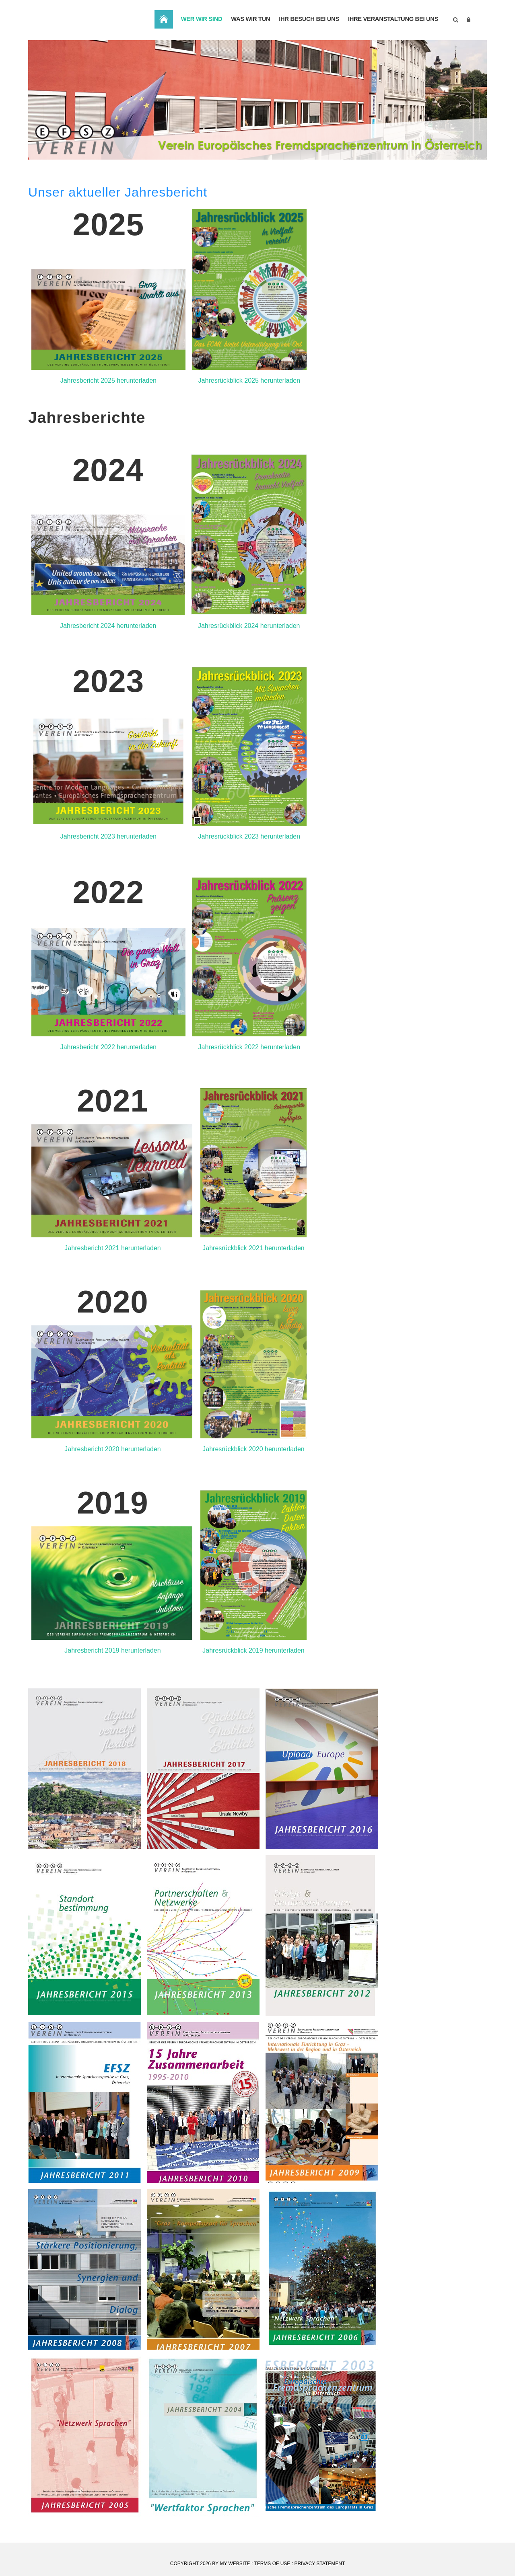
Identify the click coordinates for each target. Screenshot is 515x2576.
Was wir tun (242, 19)
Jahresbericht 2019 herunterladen (112, 1650)
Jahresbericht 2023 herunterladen (108, 836)
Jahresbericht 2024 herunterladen (108, 625)
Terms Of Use (272, 2563)
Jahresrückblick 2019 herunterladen (253, 1650)
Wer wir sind (191, 19)
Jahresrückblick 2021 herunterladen (253, 1248)
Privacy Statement (319, 2563)
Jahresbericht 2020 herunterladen (112, 1449)
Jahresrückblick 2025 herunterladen (249, 380)
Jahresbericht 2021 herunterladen (112, 1248)
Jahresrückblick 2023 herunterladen (249, 836)
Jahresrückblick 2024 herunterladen (249, 625)
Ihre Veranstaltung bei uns (391, 19)
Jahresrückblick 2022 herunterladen (249, 1047)
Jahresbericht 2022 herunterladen (108, 1047)
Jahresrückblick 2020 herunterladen (253, 1449)
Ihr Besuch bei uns (303, 19)
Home (150, 19)
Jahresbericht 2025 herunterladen (108, 380)
